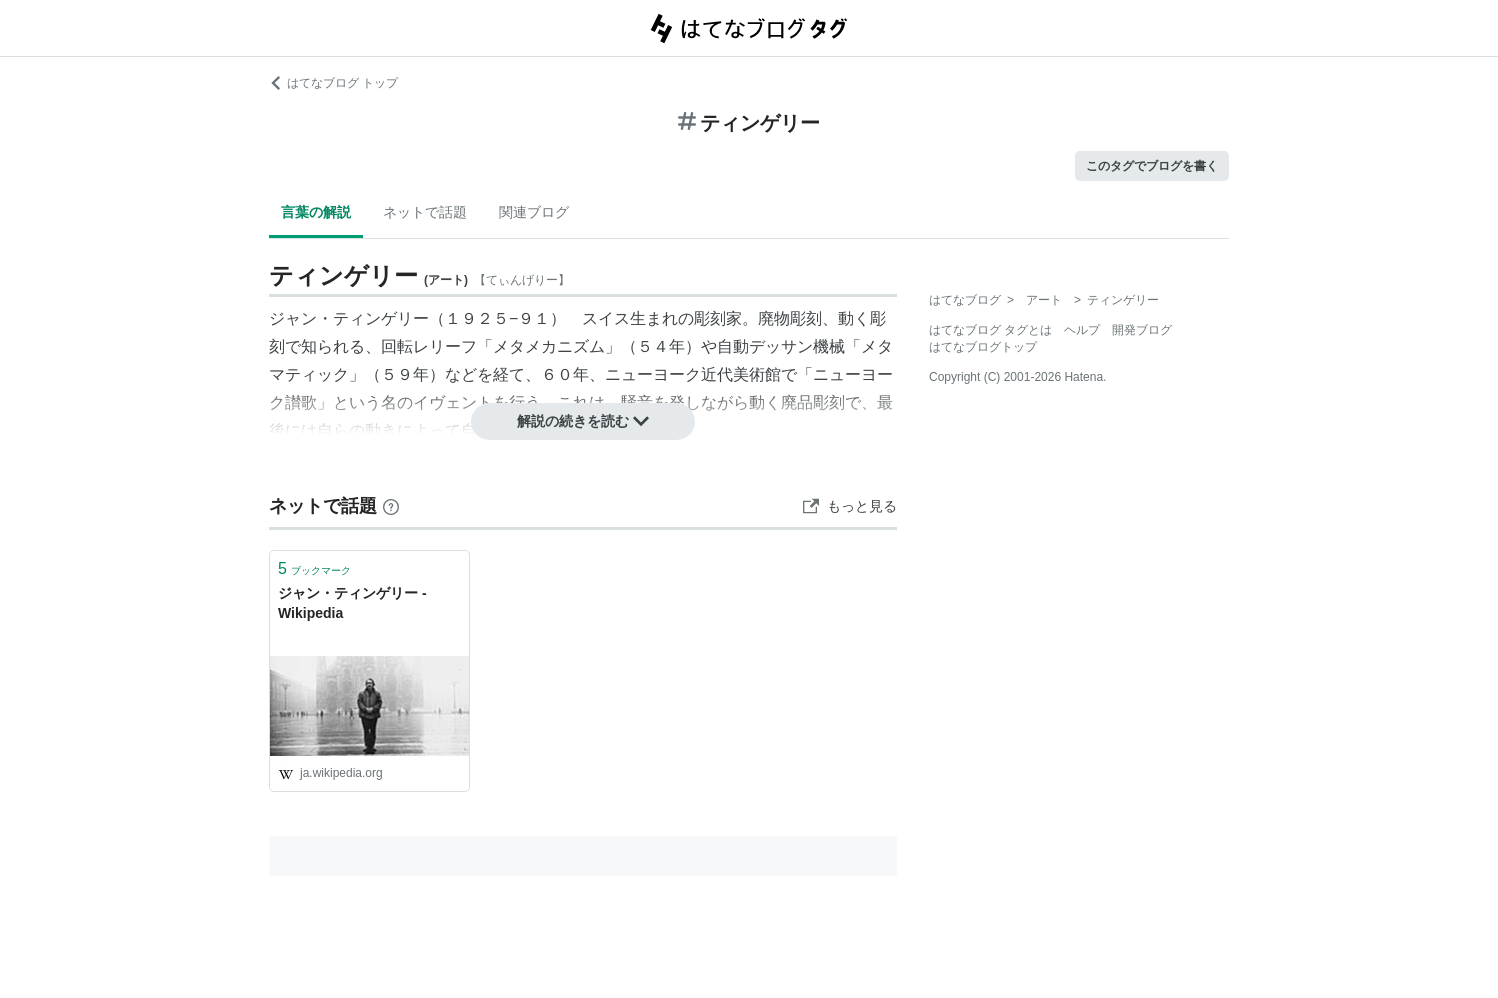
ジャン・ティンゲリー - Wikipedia (352, 603)
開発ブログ (1142, 330)
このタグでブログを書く (1152, 166)
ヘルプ (1082, 330)
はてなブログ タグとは (990, 330)
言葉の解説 (316, 212)
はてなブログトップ (983, 347)
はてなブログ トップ (333, 83)
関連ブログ (534, 212)
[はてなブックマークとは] (391, 506)
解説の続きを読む (583, 421)
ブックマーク (314, 568)
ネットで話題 (425, 212)
